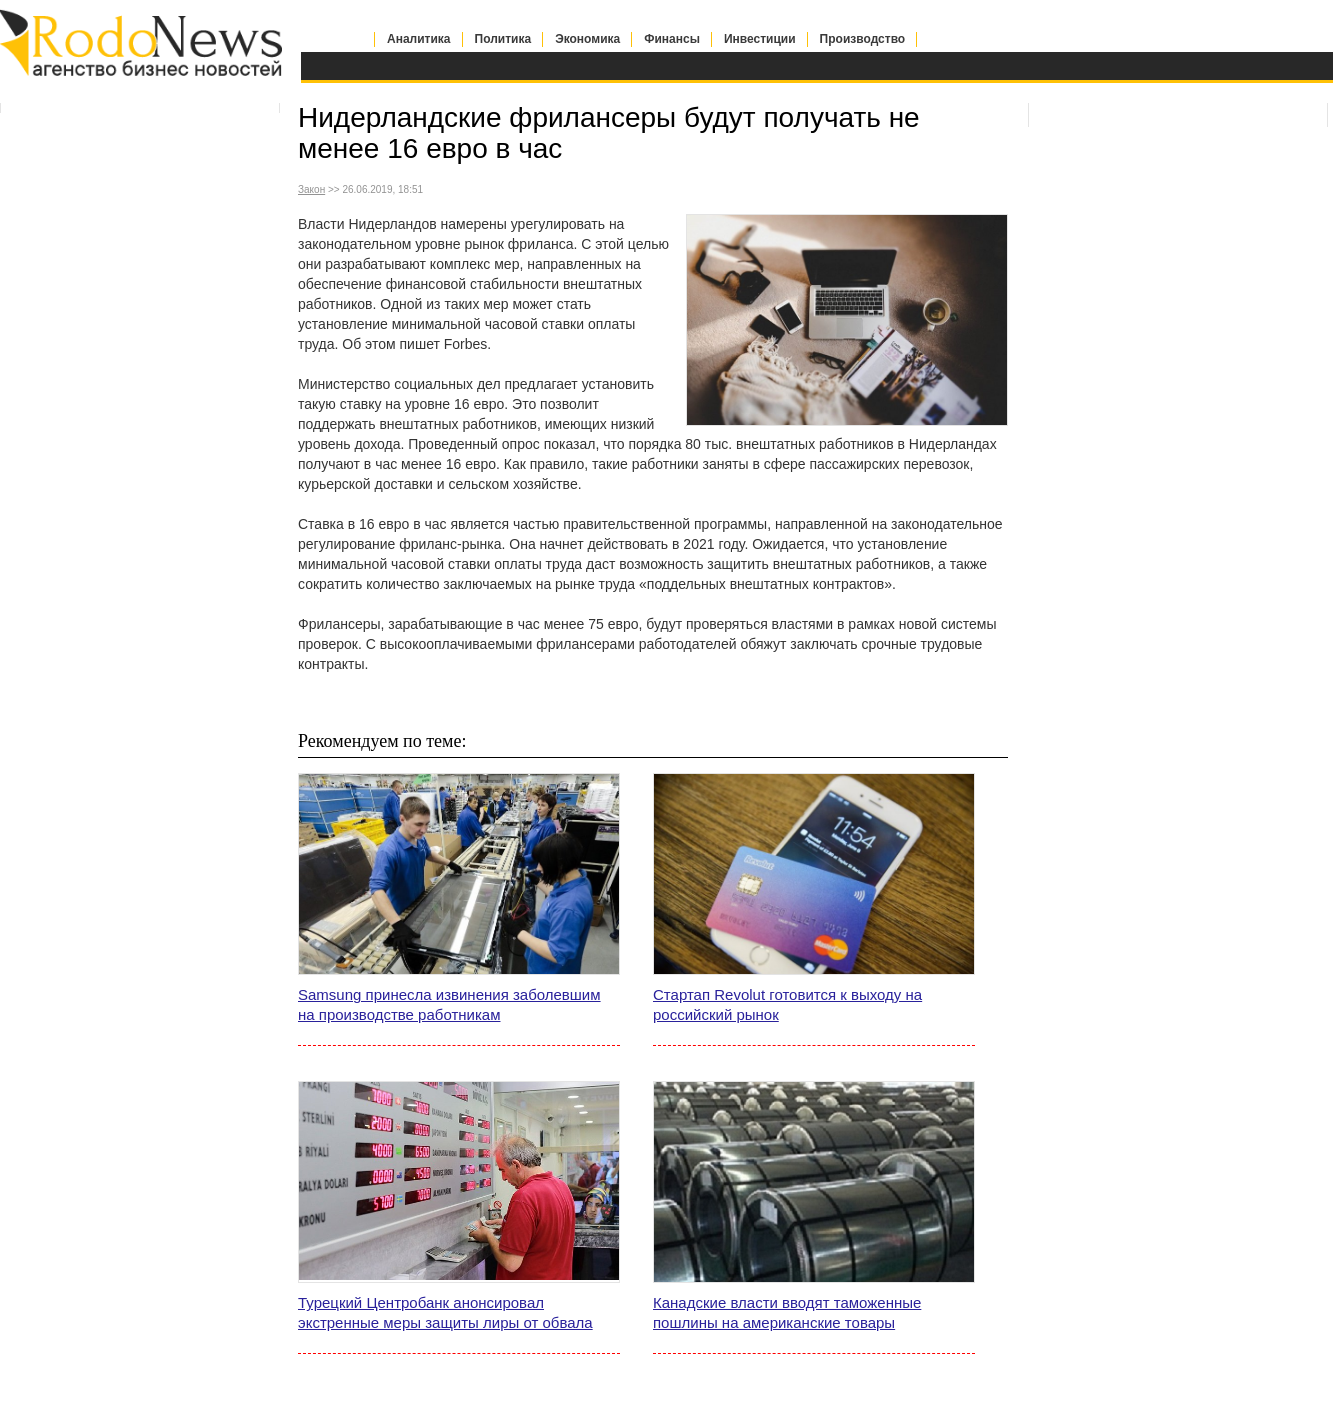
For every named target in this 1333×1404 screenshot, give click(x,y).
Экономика (587, 39)
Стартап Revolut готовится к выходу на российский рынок (787, 1004)
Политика (503, 39)
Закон (311, 189)
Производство (863, 39)
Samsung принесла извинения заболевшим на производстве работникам (449, 1004)
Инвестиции (760, 39)
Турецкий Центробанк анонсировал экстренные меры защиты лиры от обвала (445, 1312)
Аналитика (419, 39)
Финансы (672, 39)
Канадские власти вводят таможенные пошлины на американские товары (787, 1312)
